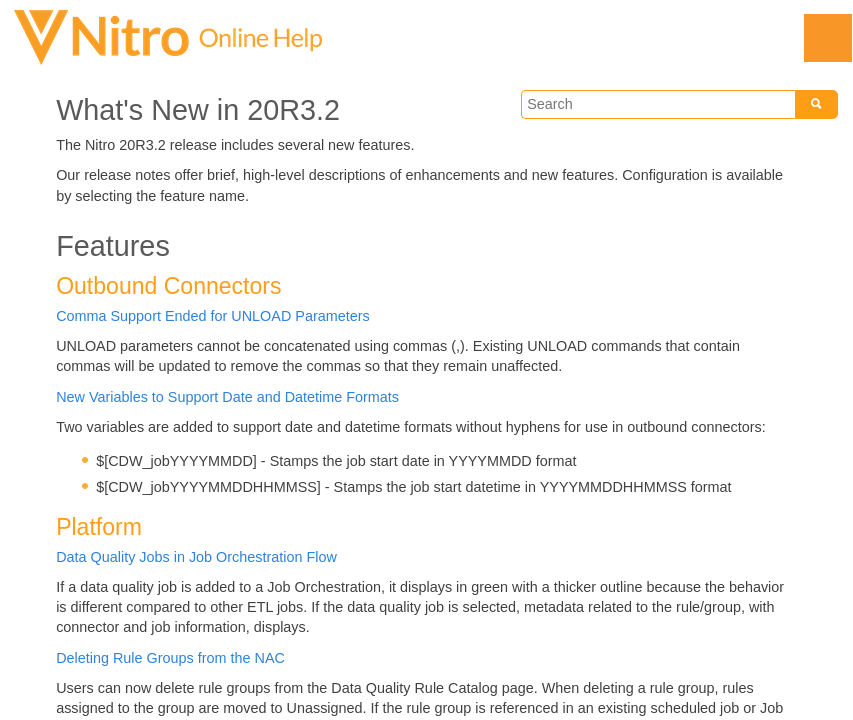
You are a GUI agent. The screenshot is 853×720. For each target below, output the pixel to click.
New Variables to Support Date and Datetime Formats (227, 397)
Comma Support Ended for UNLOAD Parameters (213, 316)
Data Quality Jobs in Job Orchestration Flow (196, 557)
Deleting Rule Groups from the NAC (170, 658)
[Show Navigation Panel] (828, 38)
